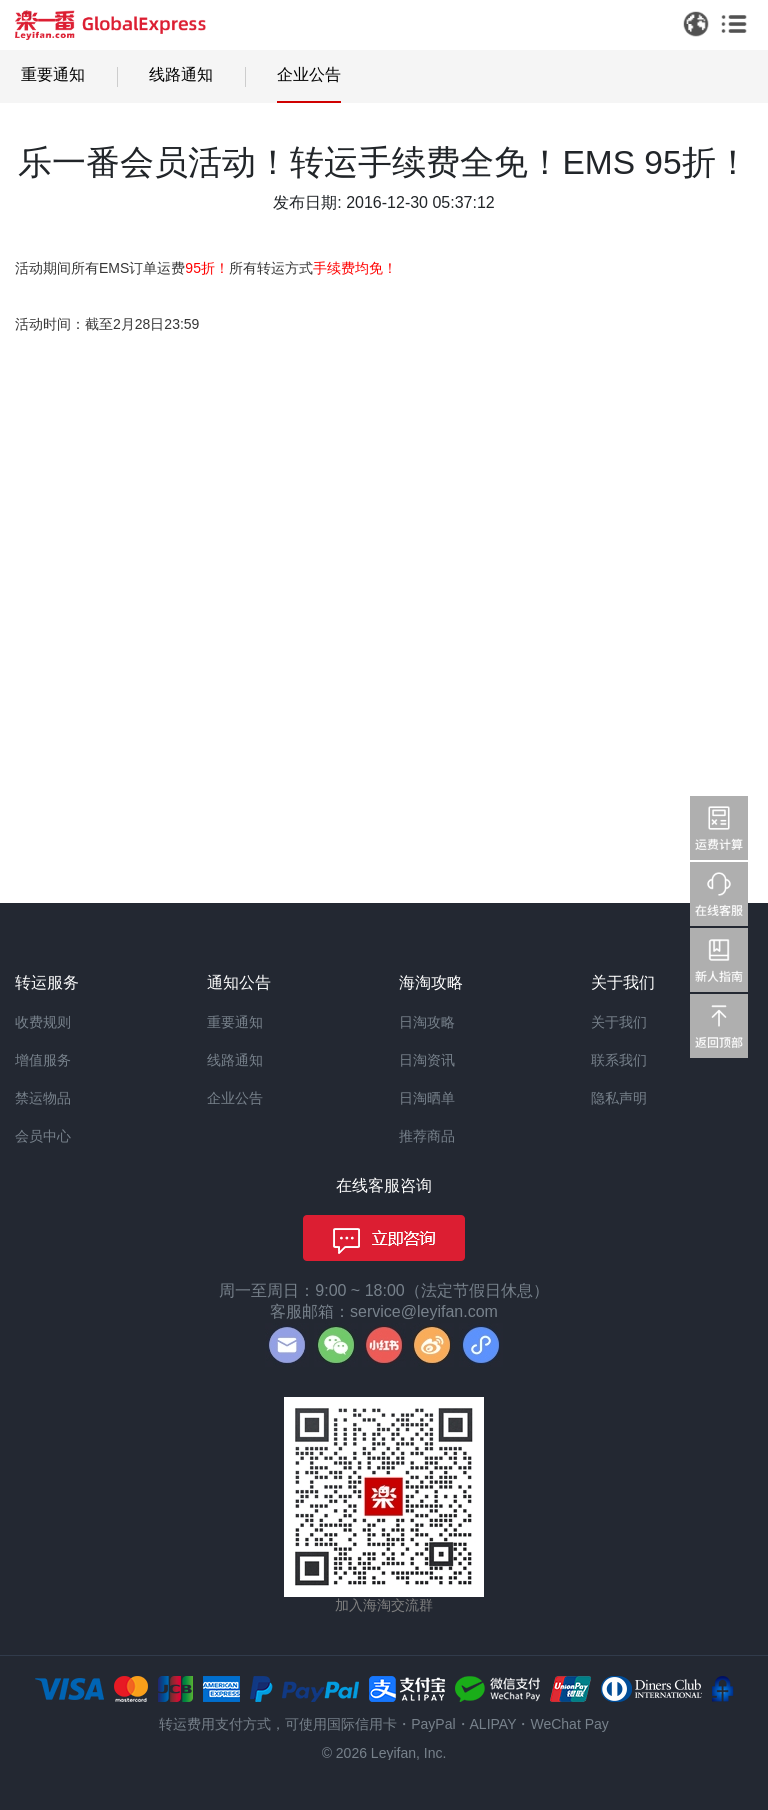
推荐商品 (427, 1136)
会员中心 (43, 1136)
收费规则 (43, 1022)
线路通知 (181, 74)
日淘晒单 (427, 1098)
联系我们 (619, 1060)
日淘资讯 (427, 1060)
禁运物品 (43, 1098)
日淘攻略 (427, 1022)
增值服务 (43, 1060)
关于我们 (619, 1022)
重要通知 (53, 74)
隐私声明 (619, 1098)
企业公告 (309, 74)
